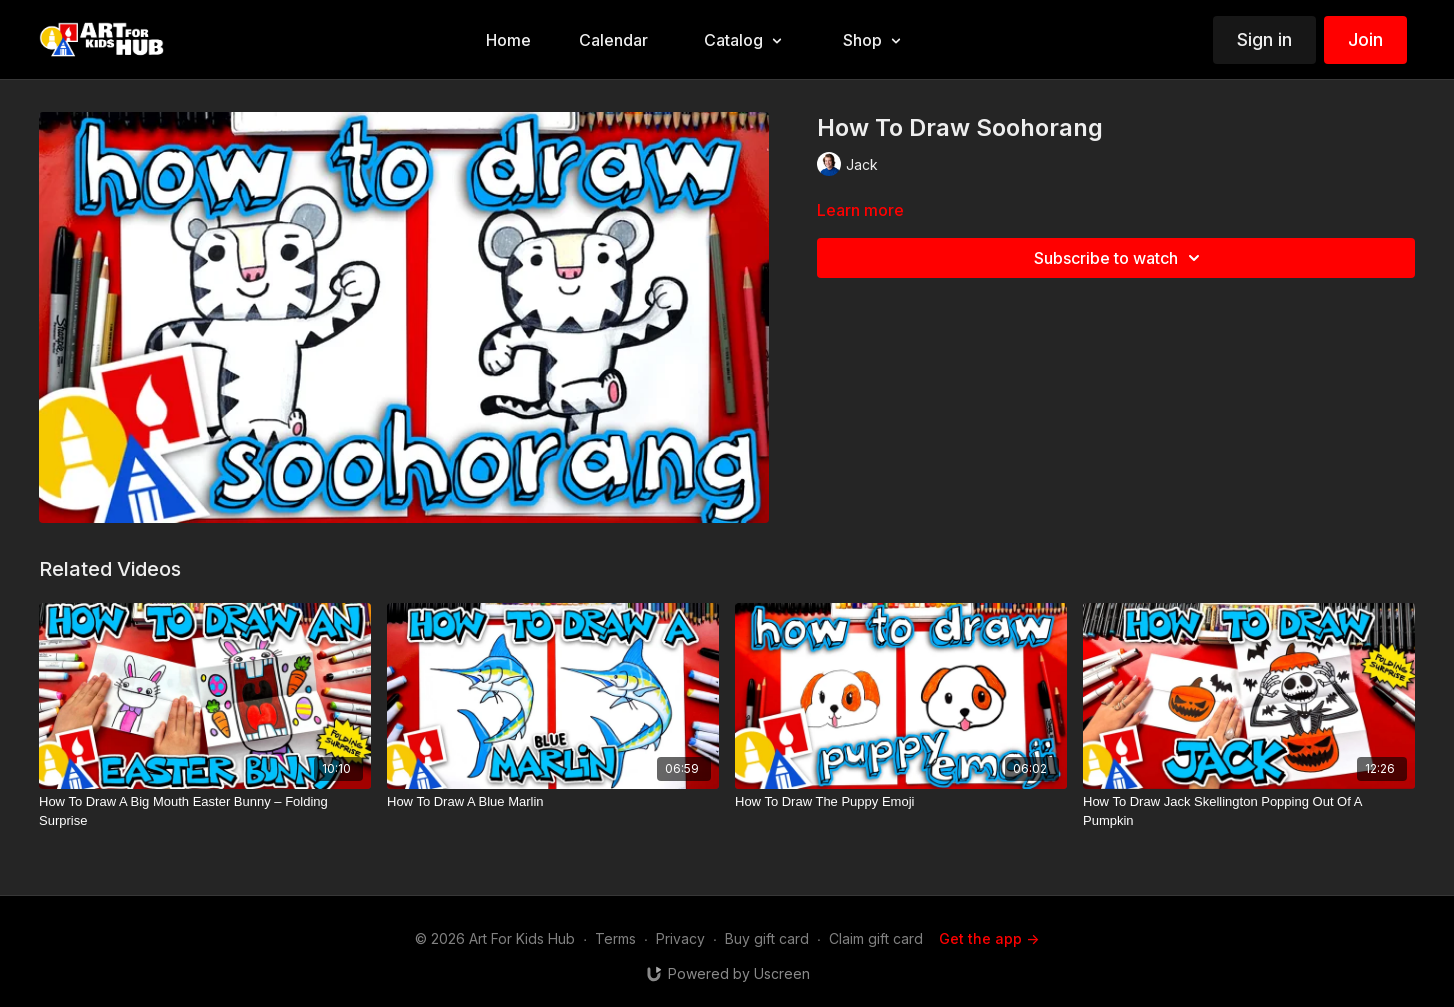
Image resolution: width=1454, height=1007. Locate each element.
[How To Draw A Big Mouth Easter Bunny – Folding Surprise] (205, 811)
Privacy (680, 938)
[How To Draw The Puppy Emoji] (901, 802)
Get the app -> (989, 938)
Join (1365, 39)
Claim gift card (876, 938)
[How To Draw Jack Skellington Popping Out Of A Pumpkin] (1249, 811)
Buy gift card (767, 938)
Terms (615, 938)
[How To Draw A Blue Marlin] (553, 802)
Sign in (1264, 39)
